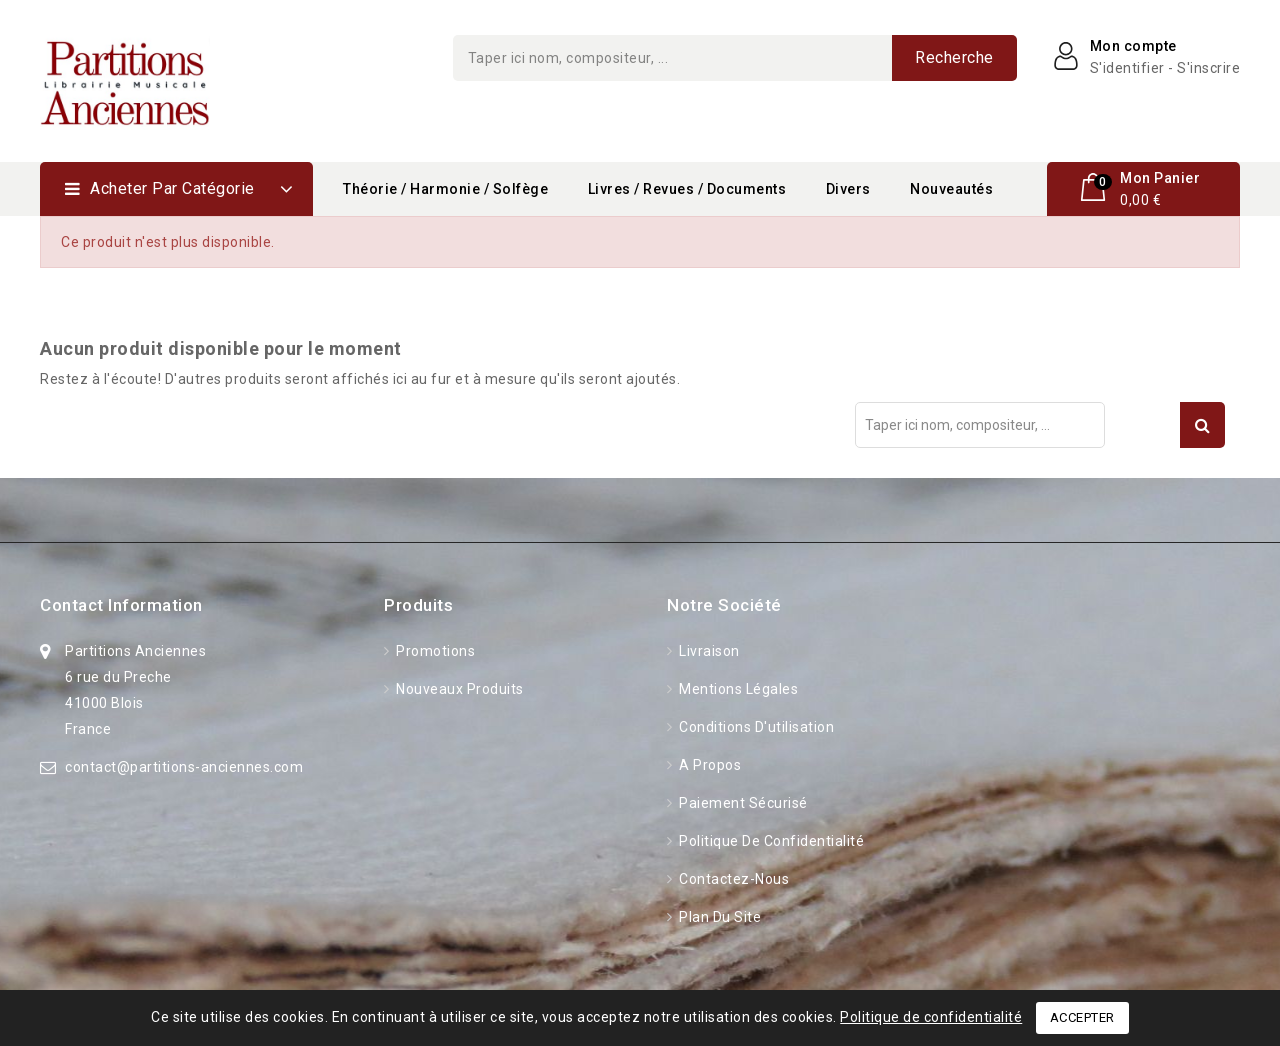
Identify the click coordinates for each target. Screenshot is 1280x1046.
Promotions (434, 651)
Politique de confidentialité (770, 841)
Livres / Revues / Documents (687, 189)
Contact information (121, 605)
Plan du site (719, 917)
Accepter (1082, 1017)
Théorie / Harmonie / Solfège (445, 189)
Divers (848, 189)
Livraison (708, 651)
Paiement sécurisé (742, 803)
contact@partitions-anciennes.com (184, 767)
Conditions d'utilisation (755, 727)
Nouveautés (951, 189)
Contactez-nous (733, 879)
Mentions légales (737, 689)
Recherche (954, 57)
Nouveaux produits (458, 689)
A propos (709, 765)
